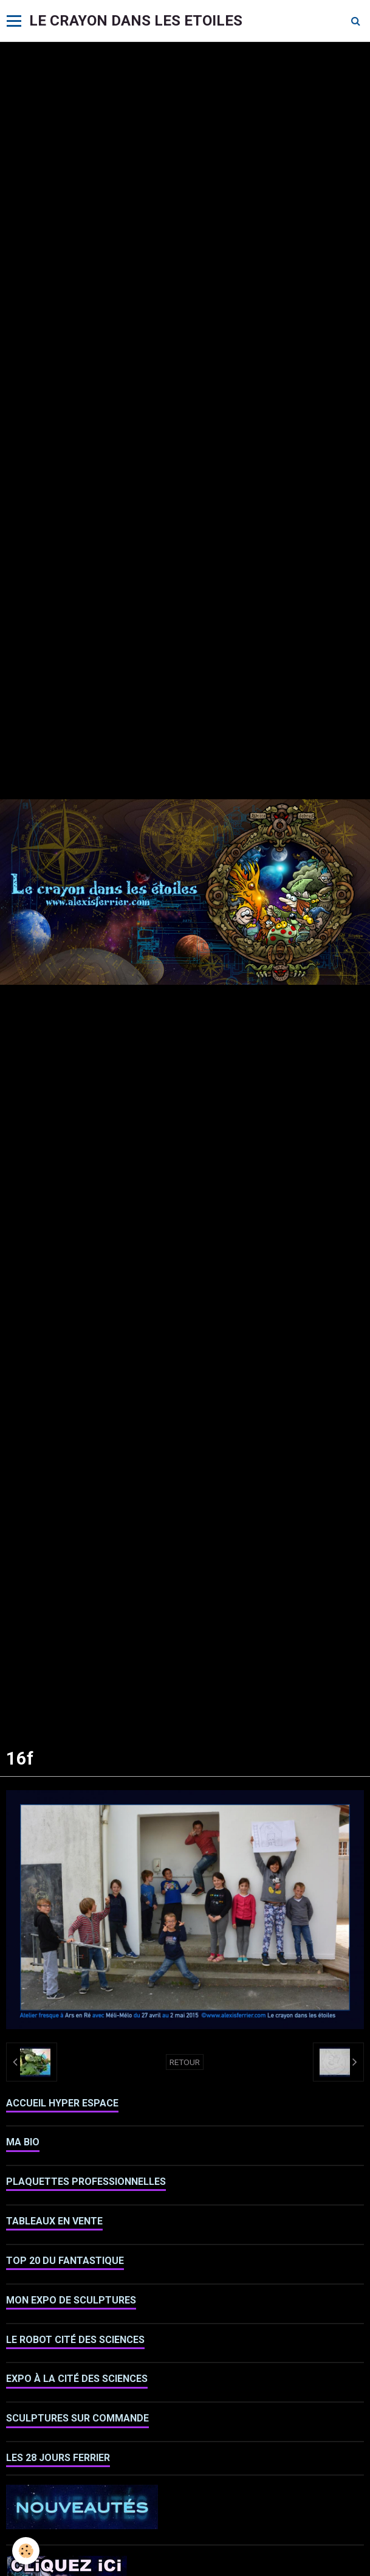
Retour (185, 2062)
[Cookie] (25, 2550)
